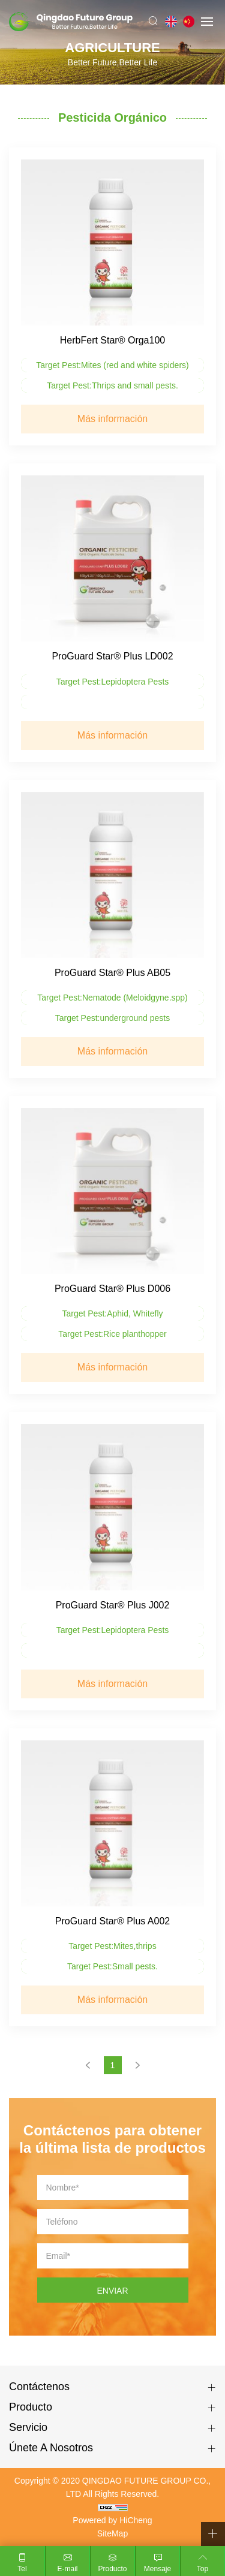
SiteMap (112, 2533)
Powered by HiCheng (112, 2520)
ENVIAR (112, 2290)
